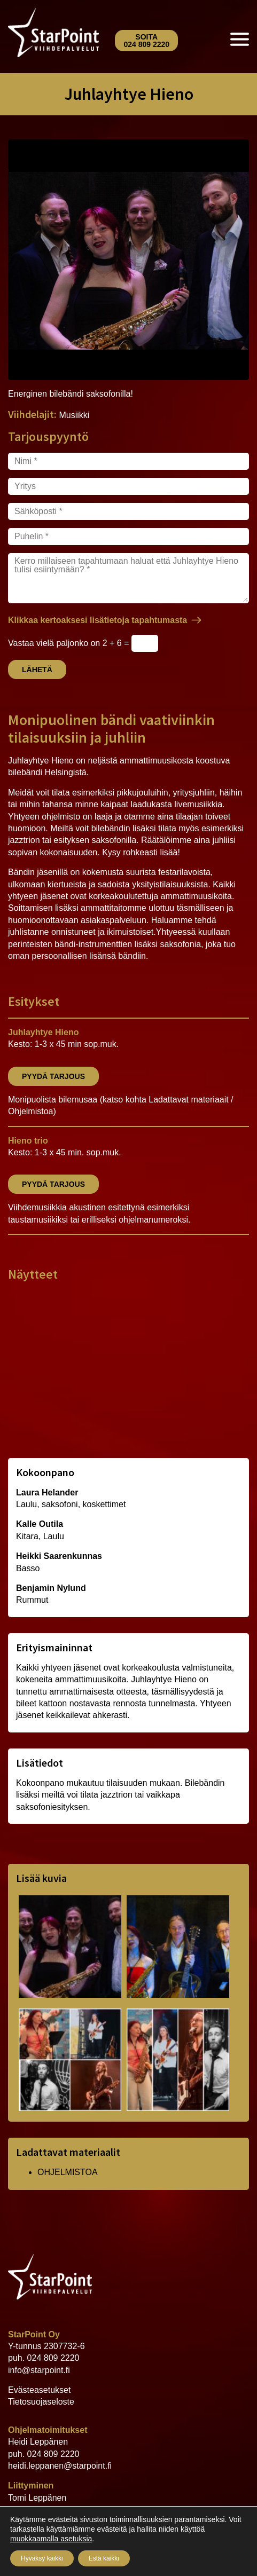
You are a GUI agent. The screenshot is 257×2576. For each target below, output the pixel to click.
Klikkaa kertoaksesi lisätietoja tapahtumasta (97, 620)
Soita (146, 41)
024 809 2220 (53, 2357)
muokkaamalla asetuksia (51, 2538)
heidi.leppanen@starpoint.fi (60, 2465)
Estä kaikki (104, 2558)
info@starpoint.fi (39, 2370)
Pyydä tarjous (53, 1076)
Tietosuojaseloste (41, 2401)
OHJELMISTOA (67, 2172)
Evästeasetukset (39, 2389)
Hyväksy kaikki (42, 2558)
